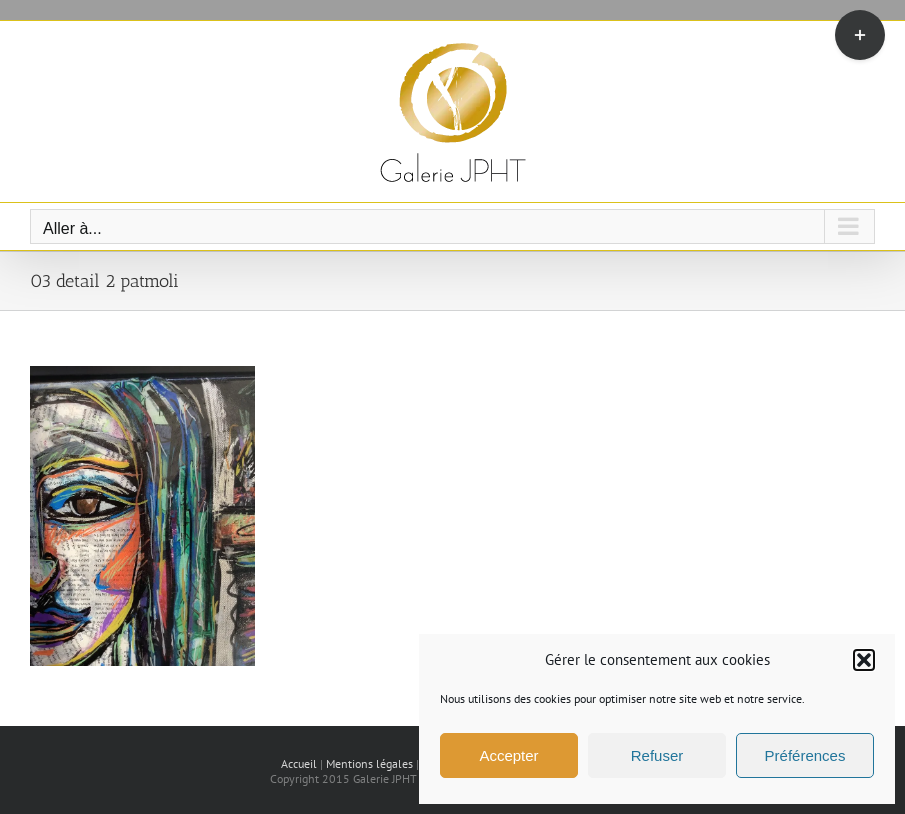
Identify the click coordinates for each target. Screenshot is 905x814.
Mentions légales (369, 763)
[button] (864, 660)
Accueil (299, 763)
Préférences (805, 755)
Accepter (508, 755)
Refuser (657, 755)
